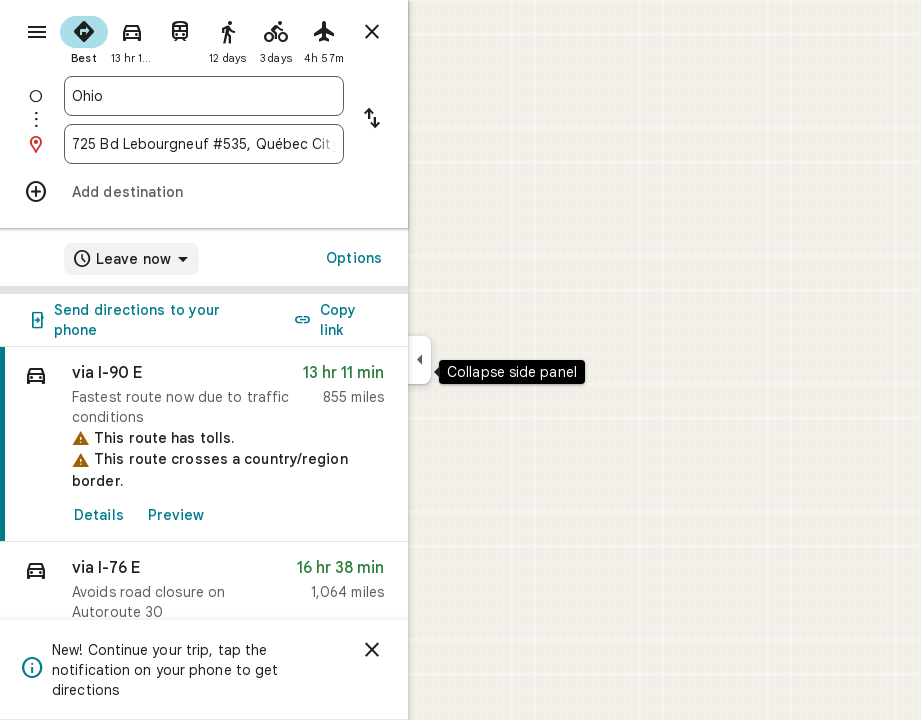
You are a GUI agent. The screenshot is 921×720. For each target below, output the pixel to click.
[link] (204, 444)
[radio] (84, 38)
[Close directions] (372, 32)
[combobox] (204, 96)
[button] (204, 594)
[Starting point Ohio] (204, 96)
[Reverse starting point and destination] (372, 120)
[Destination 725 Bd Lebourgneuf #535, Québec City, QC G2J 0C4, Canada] (204, 144)
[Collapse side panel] (419, 360)
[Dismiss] (372, 650)
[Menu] (37, 32)
